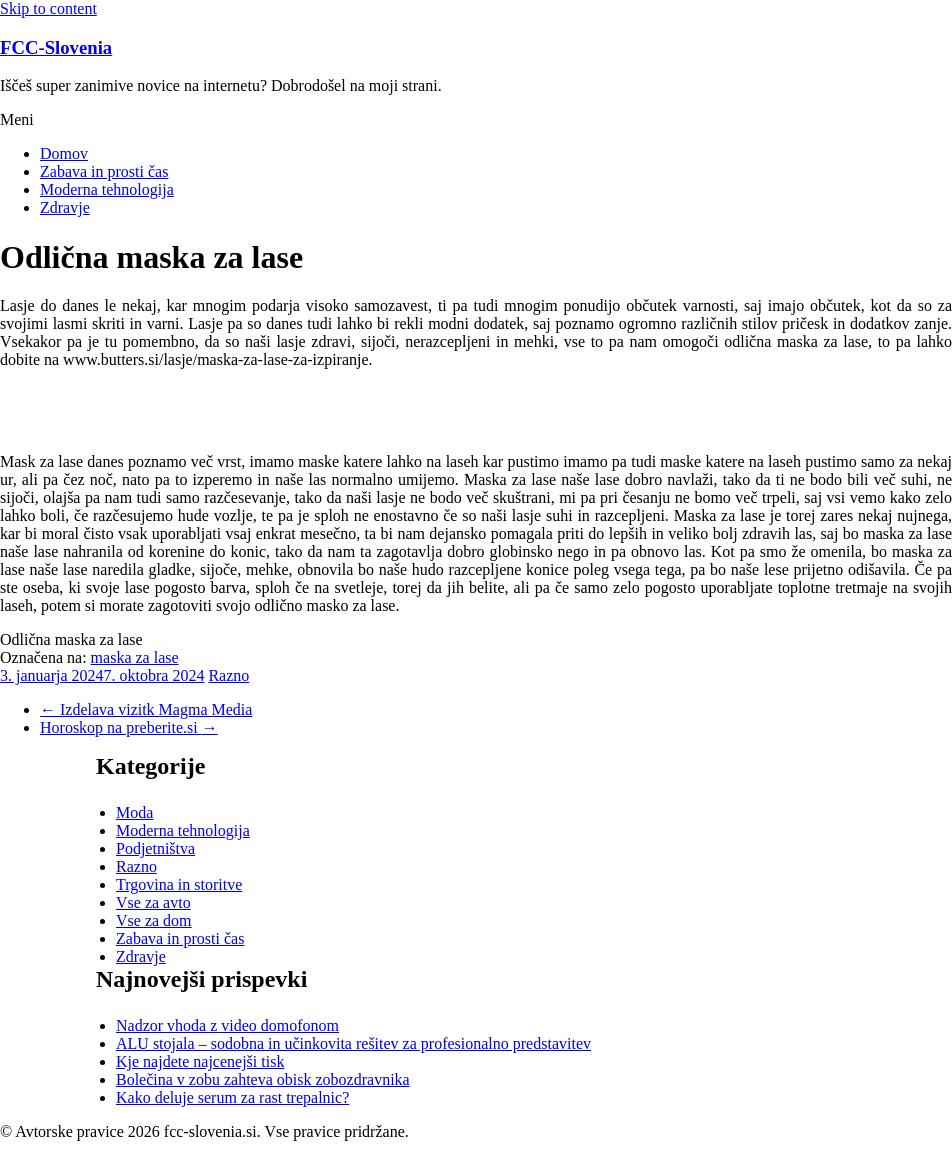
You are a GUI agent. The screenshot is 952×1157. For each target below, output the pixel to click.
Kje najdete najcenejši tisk (200, 1061)
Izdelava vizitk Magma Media (146, 709)
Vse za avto (153, 902)
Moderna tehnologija (107, 189)
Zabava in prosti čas (104, 171)
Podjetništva (155, 848)
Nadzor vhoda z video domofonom (227, 1025)
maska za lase (135, 657)
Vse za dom (154, 920)
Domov (64, 153)
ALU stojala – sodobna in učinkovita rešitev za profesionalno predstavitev (353, 1043)
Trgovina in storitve (179, 884)
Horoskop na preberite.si (129, 727)
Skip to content (48, 8)
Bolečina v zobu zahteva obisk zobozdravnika (263, 1079)
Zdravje (65, 207)
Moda (134, 812)
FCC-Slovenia (56, 47)
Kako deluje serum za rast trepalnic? (232, 1097)
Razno (228, 675)
